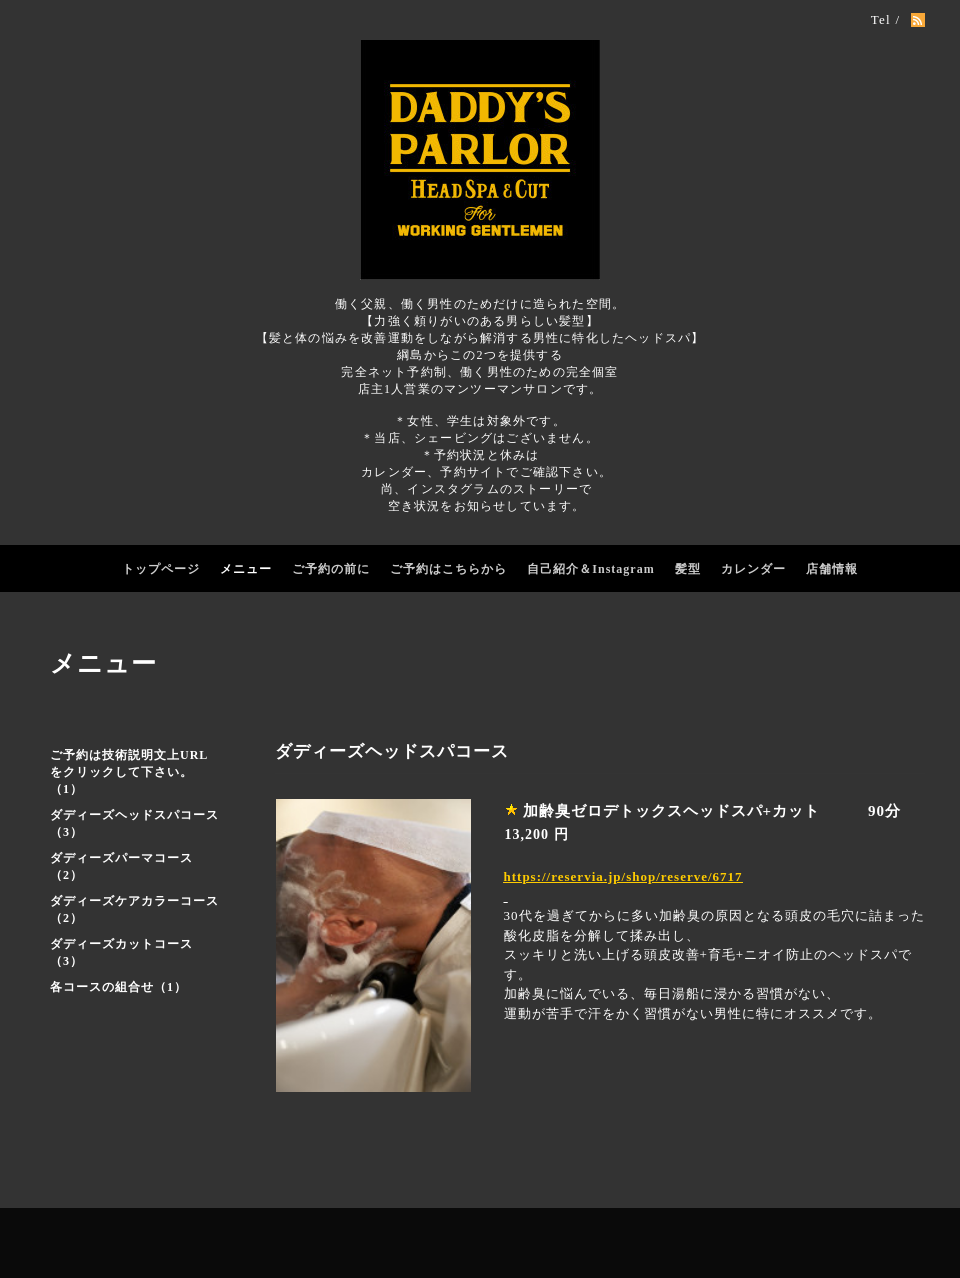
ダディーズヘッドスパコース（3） (134, 823)
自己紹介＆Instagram (590, 569)
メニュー (246, 569)
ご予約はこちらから (448, 569)
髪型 (688, 569)
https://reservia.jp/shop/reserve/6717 (623, 876)
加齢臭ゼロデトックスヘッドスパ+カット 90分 (712, 811)
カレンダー (753, 569)
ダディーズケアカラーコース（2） (134, 909)
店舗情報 (832, 569)
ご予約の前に (331, 569)
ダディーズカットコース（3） (121, 952)
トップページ (161, 569)
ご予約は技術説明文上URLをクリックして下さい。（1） (129, 772)
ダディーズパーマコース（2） (121, 866)
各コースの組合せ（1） (118, 987)
